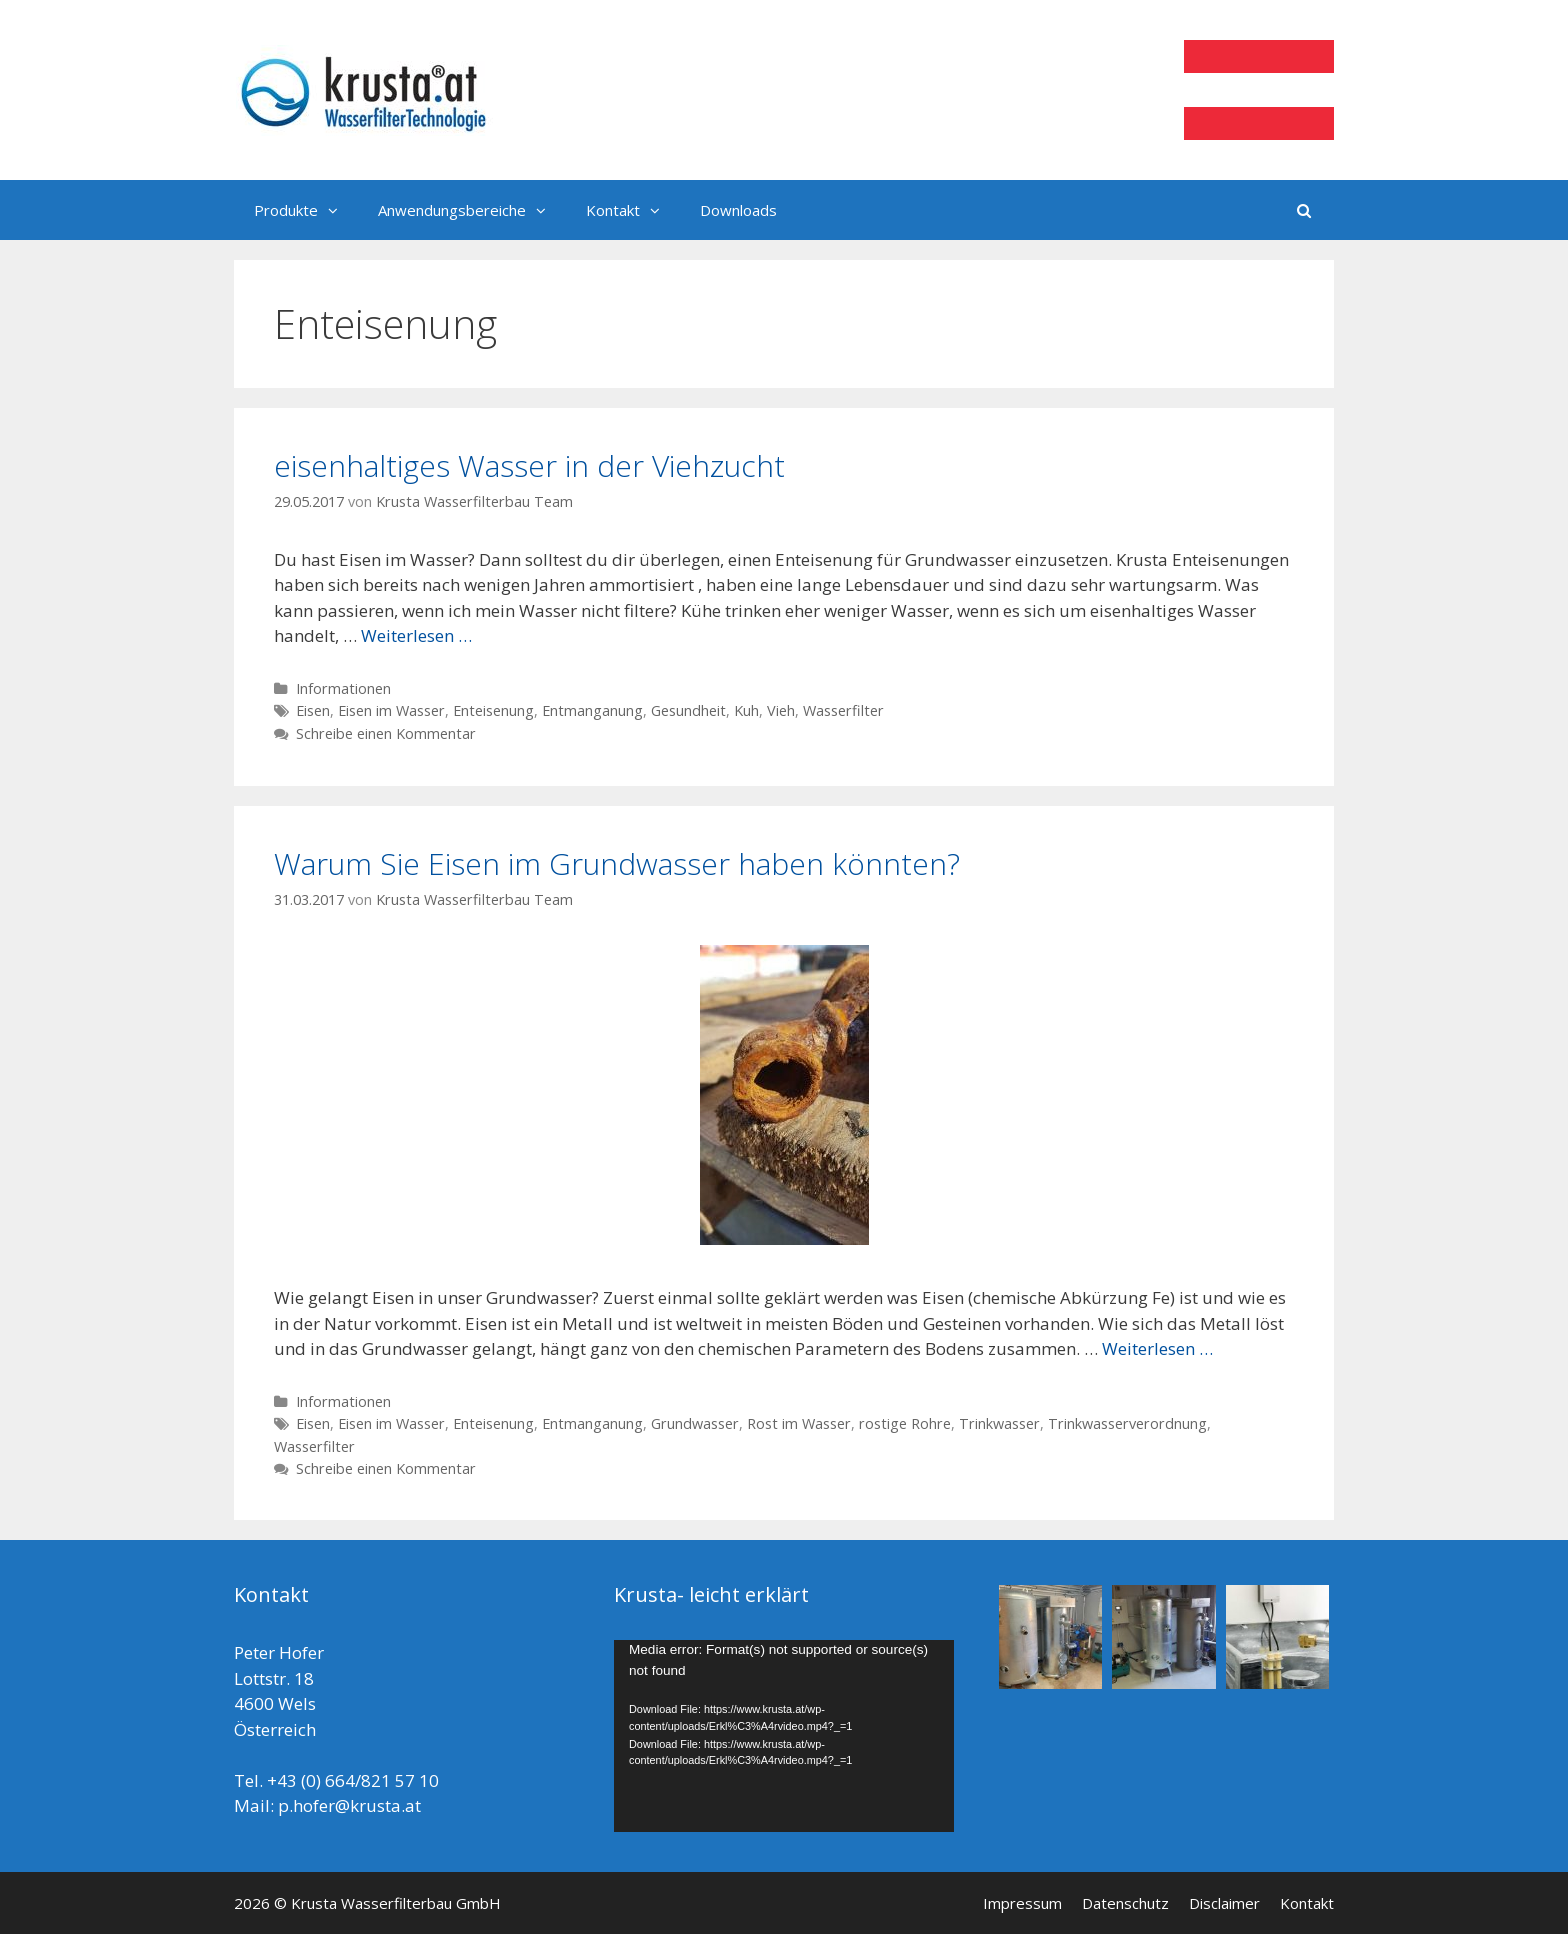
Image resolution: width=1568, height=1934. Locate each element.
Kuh (746, 710)
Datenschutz (1125, 1903)
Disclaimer (1224, 1903)
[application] (784, 1735)
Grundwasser (695, 1423)
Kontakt (633, 210)
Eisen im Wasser (391, 710)
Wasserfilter (843, 710)
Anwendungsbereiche (472, 210)
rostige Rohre (905, 1423)
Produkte (306, 210)
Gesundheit (688, 710)
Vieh (781, 710)
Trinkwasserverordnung (1127, 1423)
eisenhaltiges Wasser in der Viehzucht (529, 465)
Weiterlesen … (416, 635)
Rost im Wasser (799, 1423)
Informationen (343, 688)
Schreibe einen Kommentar (386, 733)
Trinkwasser (999, 1423)
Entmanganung (592, 710)
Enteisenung (493, 710)
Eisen (313, 710)
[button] (338, 210)
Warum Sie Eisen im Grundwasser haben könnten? (617, 863)
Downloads (738, 210)
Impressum (1022, 1903)
